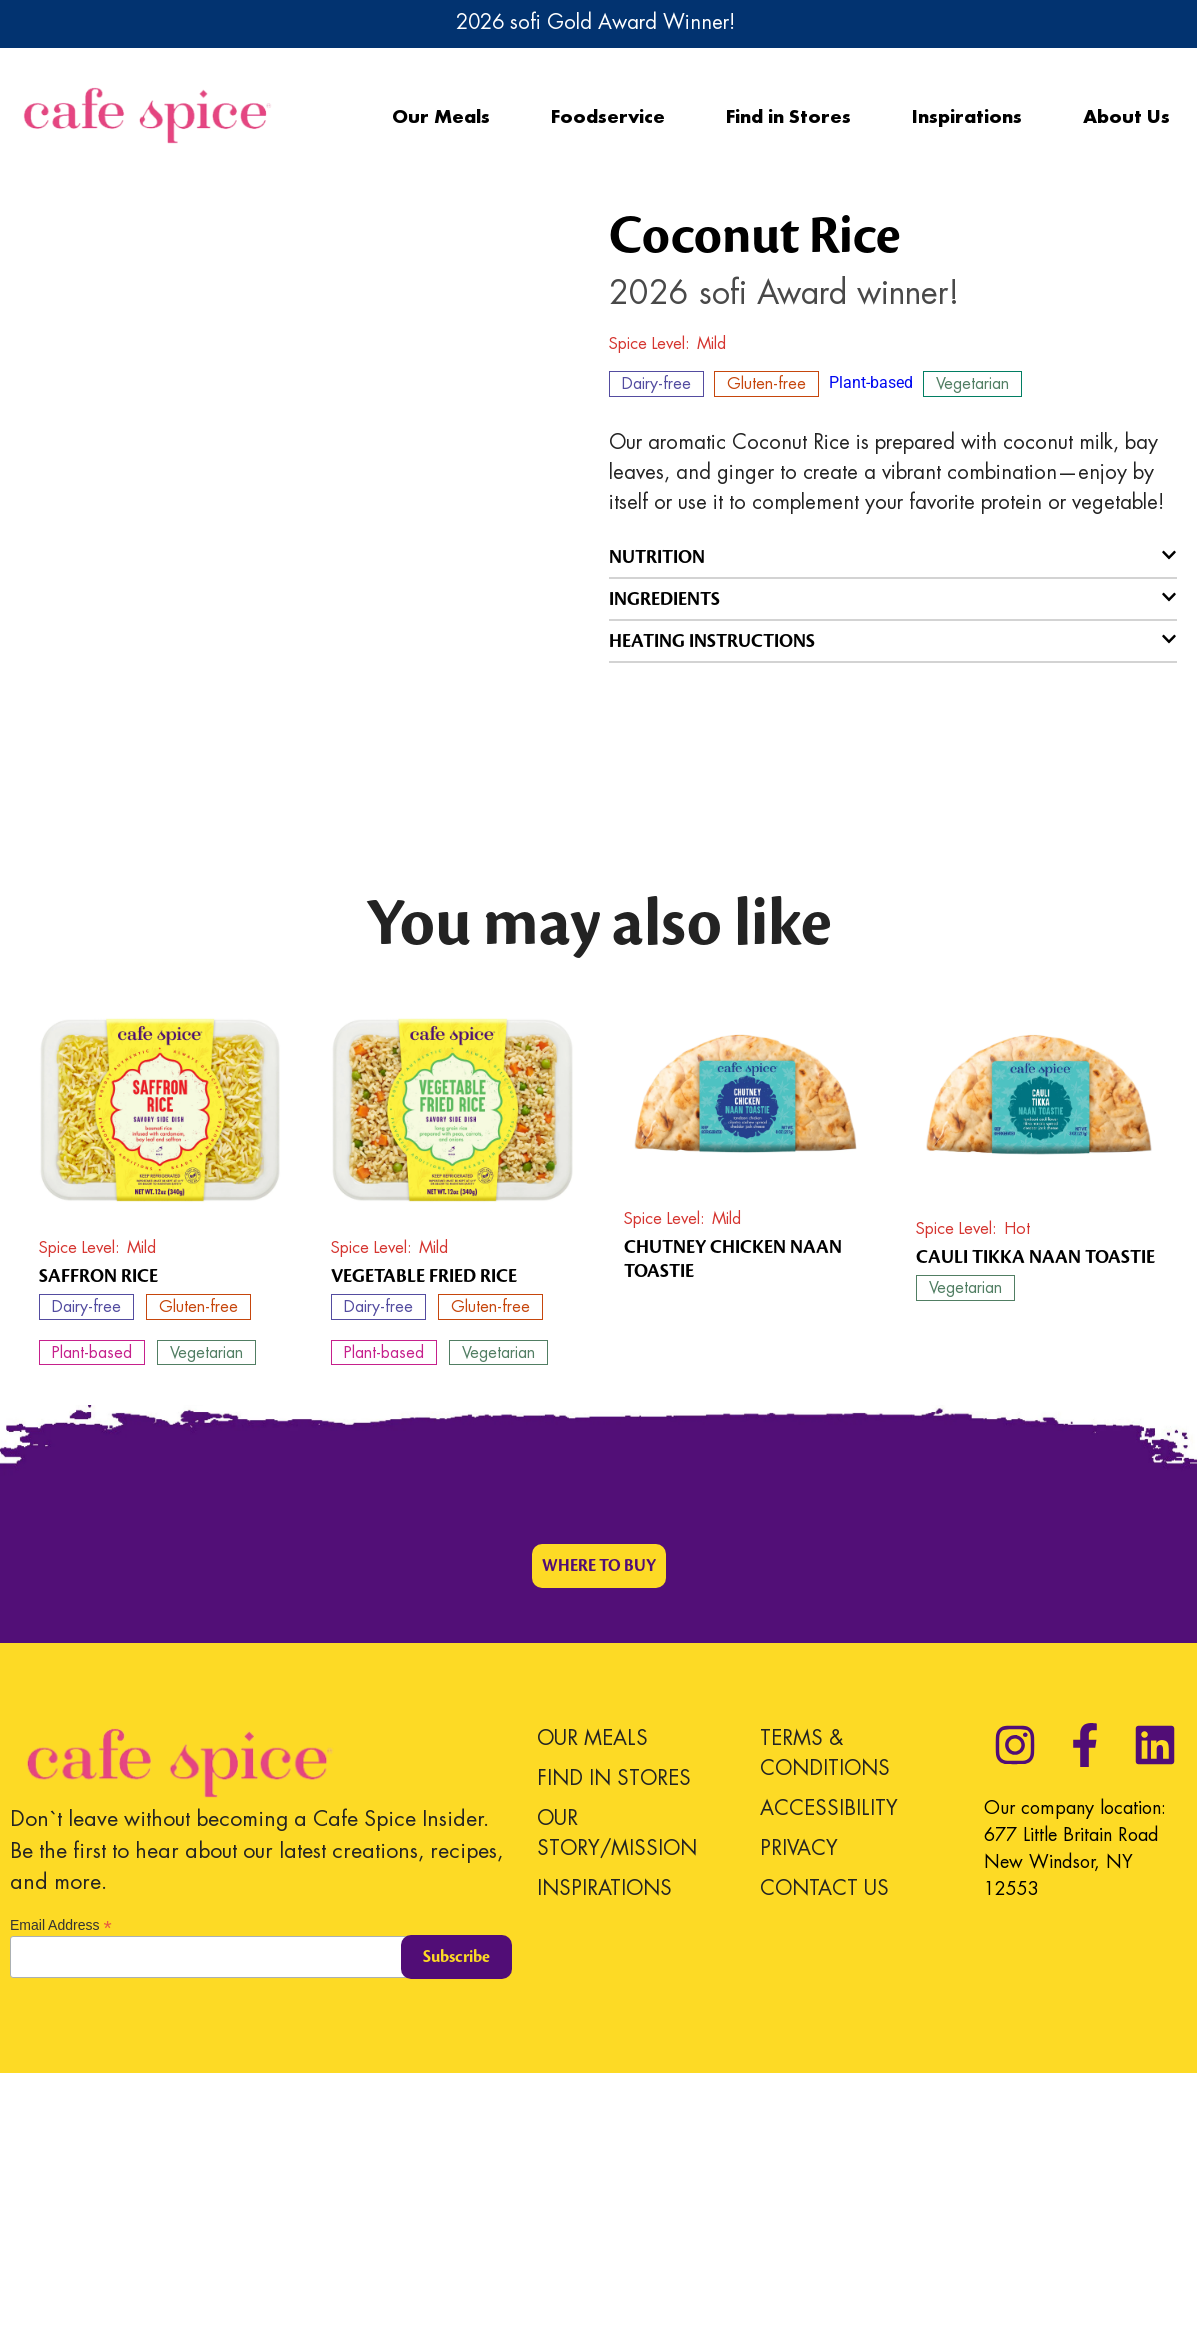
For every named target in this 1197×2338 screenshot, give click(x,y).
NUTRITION (657, 557)
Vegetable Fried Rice (424, 1541)
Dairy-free (656, 383)
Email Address (61, 2188)
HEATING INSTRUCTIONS (712, 641)
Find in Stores (788, 116)
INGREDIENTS (664, 599)
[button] (893, 557)
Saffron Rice (98, 1541)
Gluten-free (766, 383)
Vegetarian (972, 383)
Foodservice (608, 116)
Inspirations (967, 116)
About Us (1126, 116)
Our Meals (441, 116)
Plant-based (871, 382)
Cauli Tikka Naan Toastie (1035, 1521)
